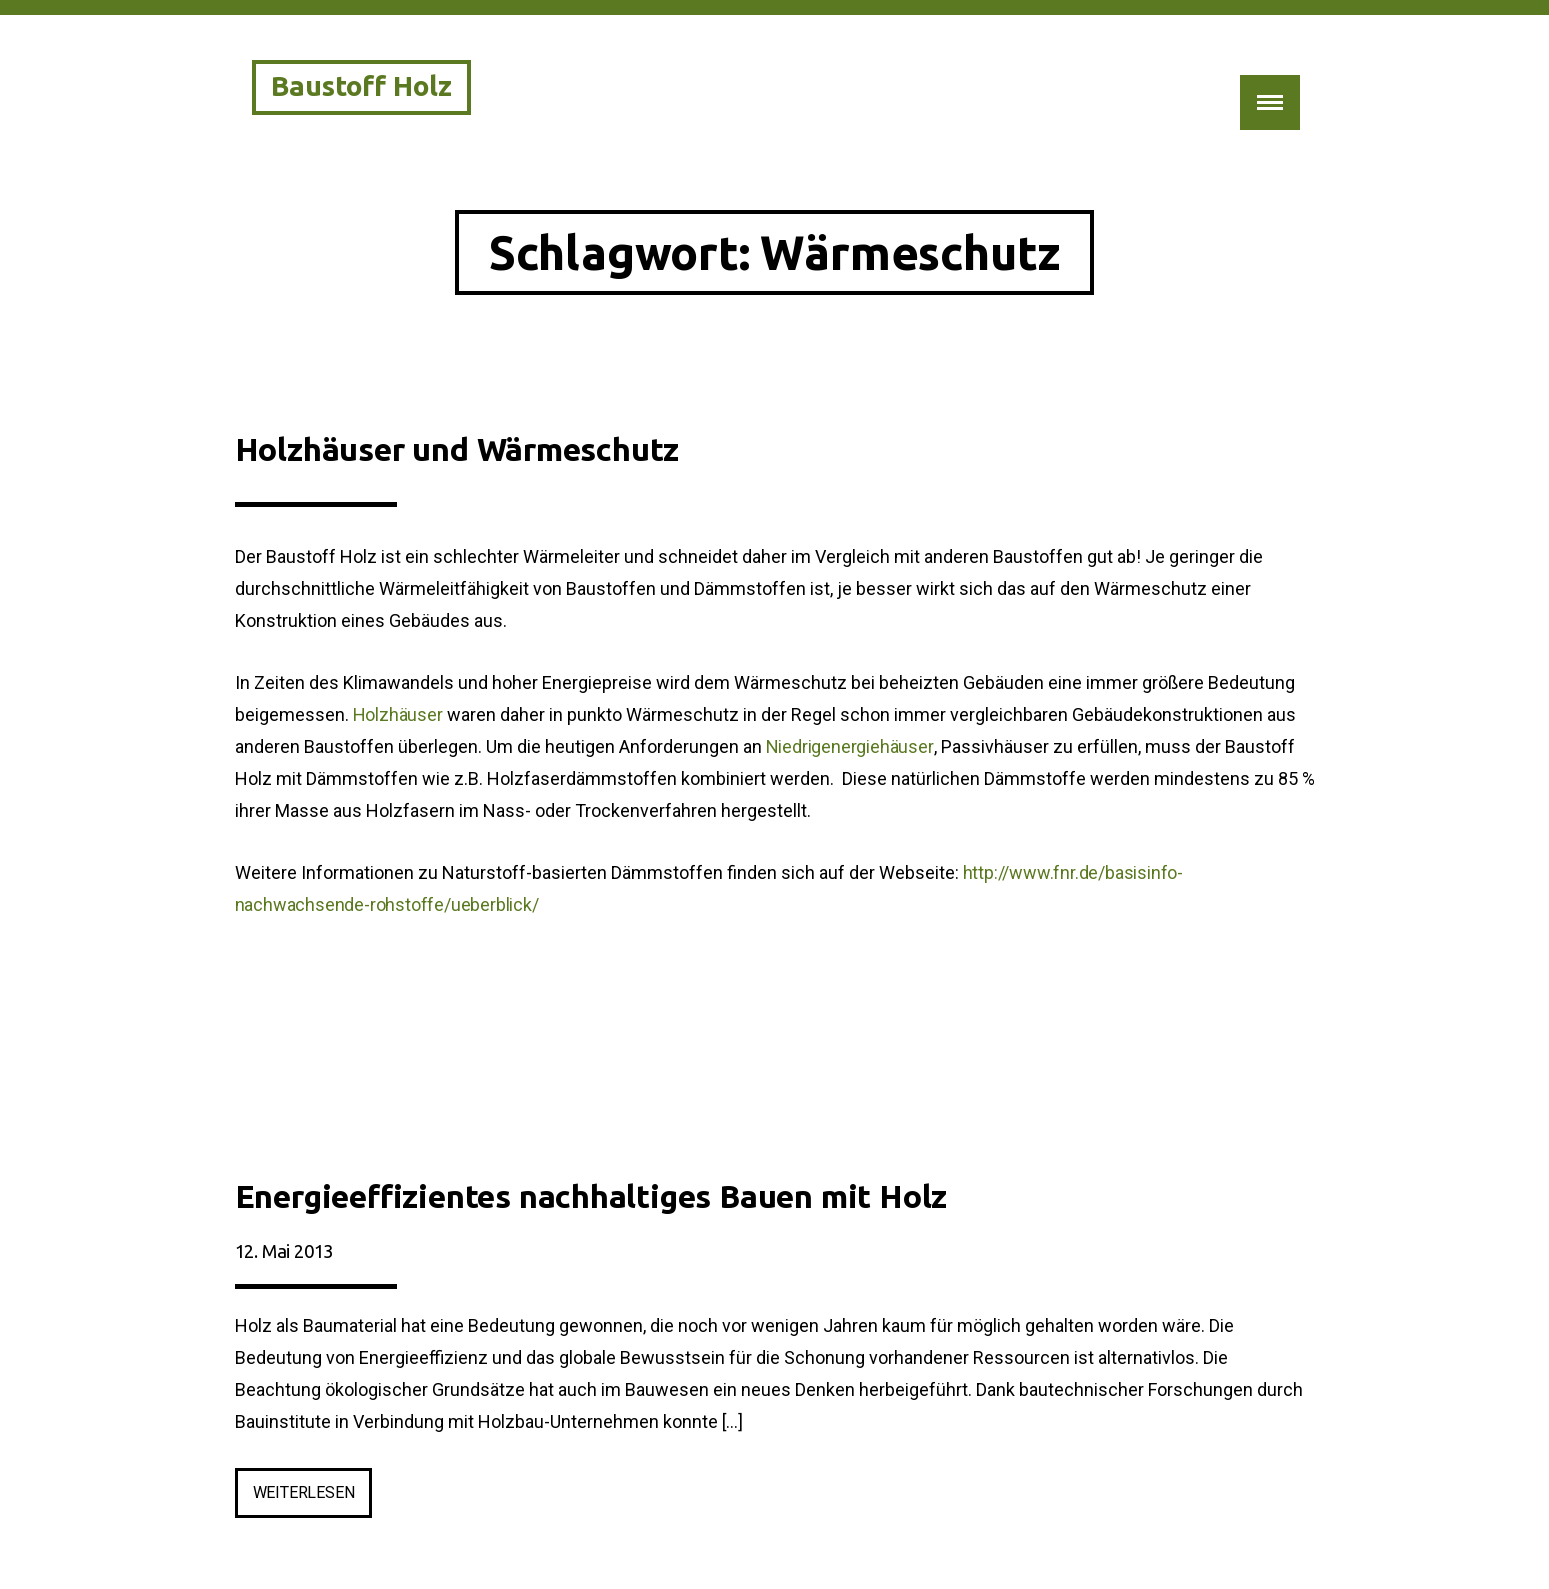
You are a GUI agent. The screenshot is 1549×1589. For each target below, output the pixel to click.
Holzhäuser (398, 714)
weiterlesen (313, 1497)
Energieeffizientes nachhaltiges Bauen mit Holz (591, 1196)
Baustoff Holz (361, 85)
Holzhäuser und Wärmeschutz (457, 449)
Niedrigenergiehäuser (850, 746)
